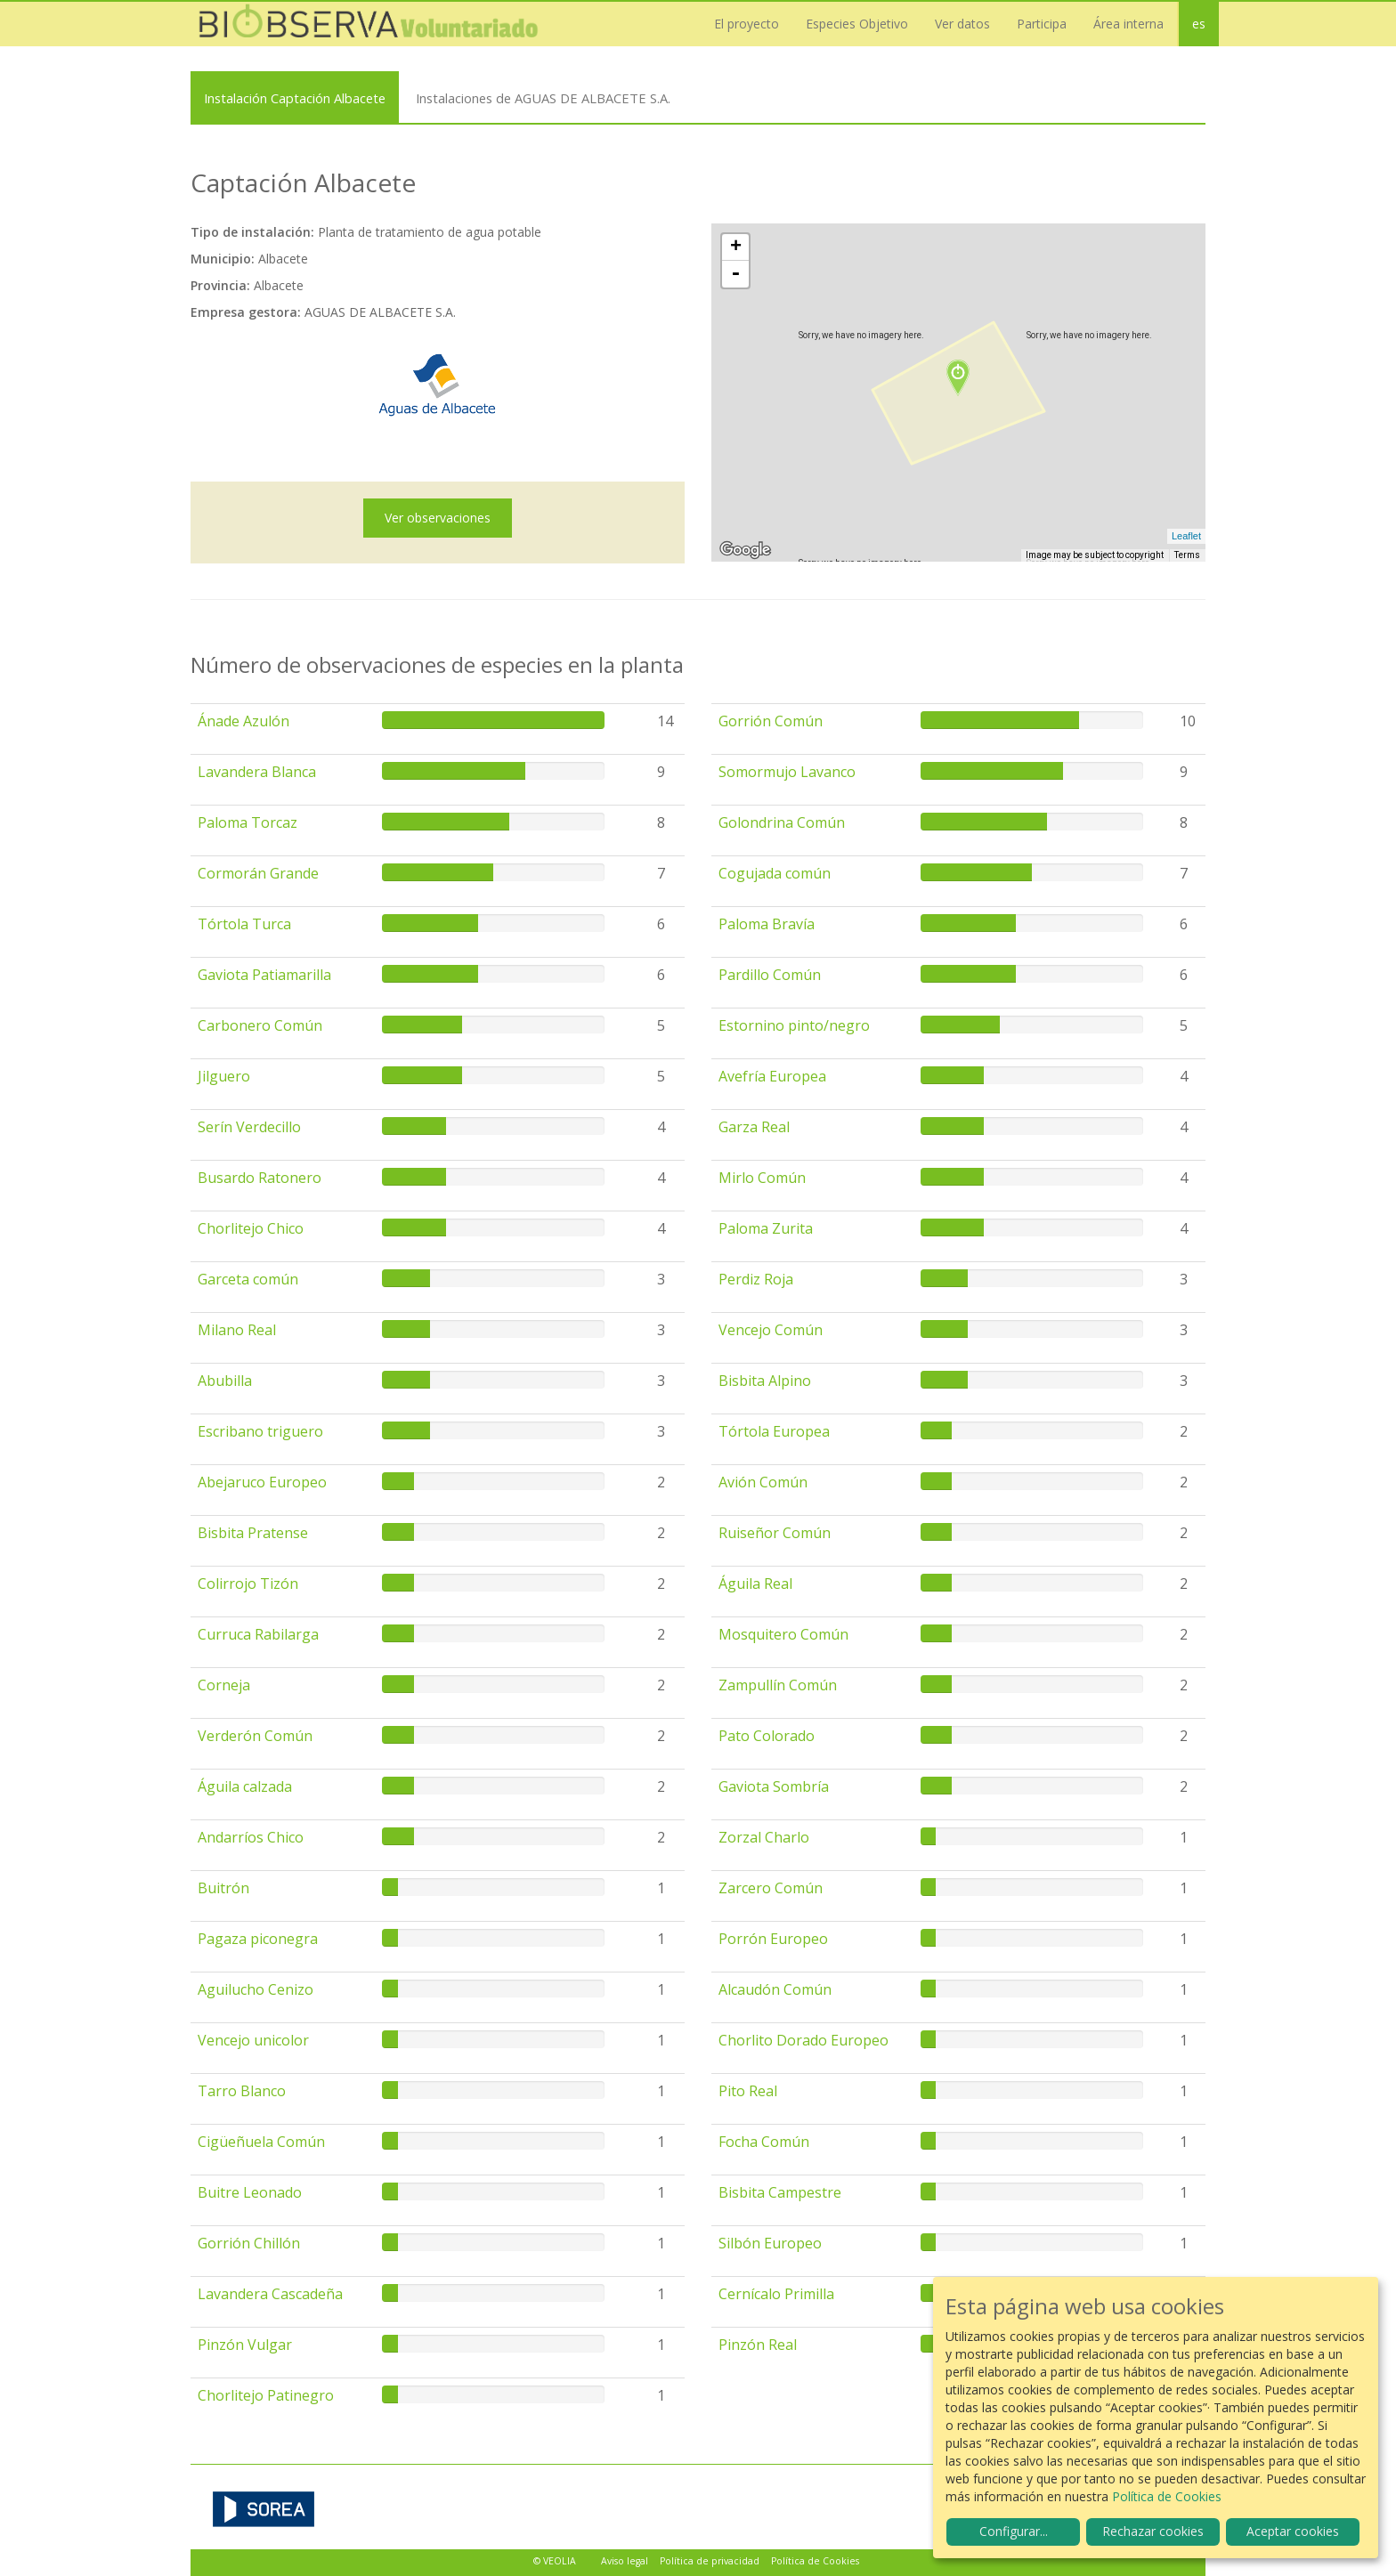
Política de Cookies (815, 2561)
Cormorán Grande (258, 873)
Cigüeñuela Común (261, 2141)
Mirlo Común (762, 1177)
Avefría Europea (772, 1076)
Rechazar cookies (1153, 2531)
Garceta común (248, 1279)
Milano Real (237, 1330)
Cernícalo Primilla (776, 2294)
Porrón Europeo (773, 1938)
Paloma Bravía (766, 924)
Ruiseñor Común (774, 1533)
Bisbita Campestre (779, 2192)
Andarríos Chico (251, 1837)
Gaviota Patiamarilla (264, 974)
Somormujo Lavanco (787, 772)
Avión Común (763, 1482)
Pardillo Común (769, 974)
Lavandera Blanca (257, 772)
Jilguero (224, 1076)
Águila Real (755, 1583)
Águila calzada (245, 1786)
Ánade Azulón (243, 721)
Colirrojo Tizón (248, 1583)
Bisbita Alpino (764, 1380)
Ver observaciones (438, 517)
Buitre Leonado (250, 2192)
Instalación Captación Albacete (295, 98)
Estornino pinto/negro (794, 1025)
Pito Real (747, 2091)
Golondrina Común (781, 822)
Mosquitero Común (783, 1634)
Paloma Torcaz (247, 822)
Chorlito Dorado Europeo (803, 2040)
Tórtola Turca (244, 924)
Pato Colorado (766, 1736)
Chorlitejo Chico (251, 1228)
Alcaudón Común (775, 1989)
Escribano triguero (260, 1431)
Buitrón (223, 1888)
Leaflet (1186, 536)
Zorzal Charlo (763, 1837)
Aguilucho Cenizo (255, 1989)
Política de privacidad (709, 2561)
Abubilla (225, 1380)
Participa (1042, 23)
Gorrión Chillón (249, 2243)
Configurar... (1013, 2531)
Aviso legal (624, 2561)
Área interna (1128, 23)
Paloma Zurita (765, 1228)
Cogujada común (774, 873)
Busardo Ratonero (259, 1177)
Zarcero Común (770, 1888)
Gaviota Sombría (773, 1786)
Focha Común (763, 2141)
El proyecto (746, 23)
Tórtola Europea (774, 1431)
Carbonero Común (260, 1025)
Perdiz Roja (755, 1279)
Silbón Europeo (770, 2243)
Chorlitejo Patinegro (266, 2395)
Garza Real (754, 1127)
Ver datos (962, 23)
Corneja (224, 1685)
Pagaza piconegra (258, 1938)
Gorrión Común (770, 721)
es (1198, 23)
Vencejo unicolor (253, 2040)
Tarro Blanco (242, 2091)
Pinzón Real (757, 2344)
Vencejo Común (770, 1330)
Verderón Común (255, 1736)
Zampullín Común (777, 1685)
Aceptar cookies (1292, 2531)
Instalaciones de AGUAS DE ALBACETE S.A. (543, 98)
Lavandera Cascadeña (270, 2294)
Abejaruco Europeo (262, 1482)
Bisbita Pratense (253, 1533)
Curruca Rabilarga (258, 1634)
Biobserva (369, 24)
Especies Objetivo (857, 23)
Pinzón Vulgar (245, 2344)
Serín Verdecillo (249, 1127)
